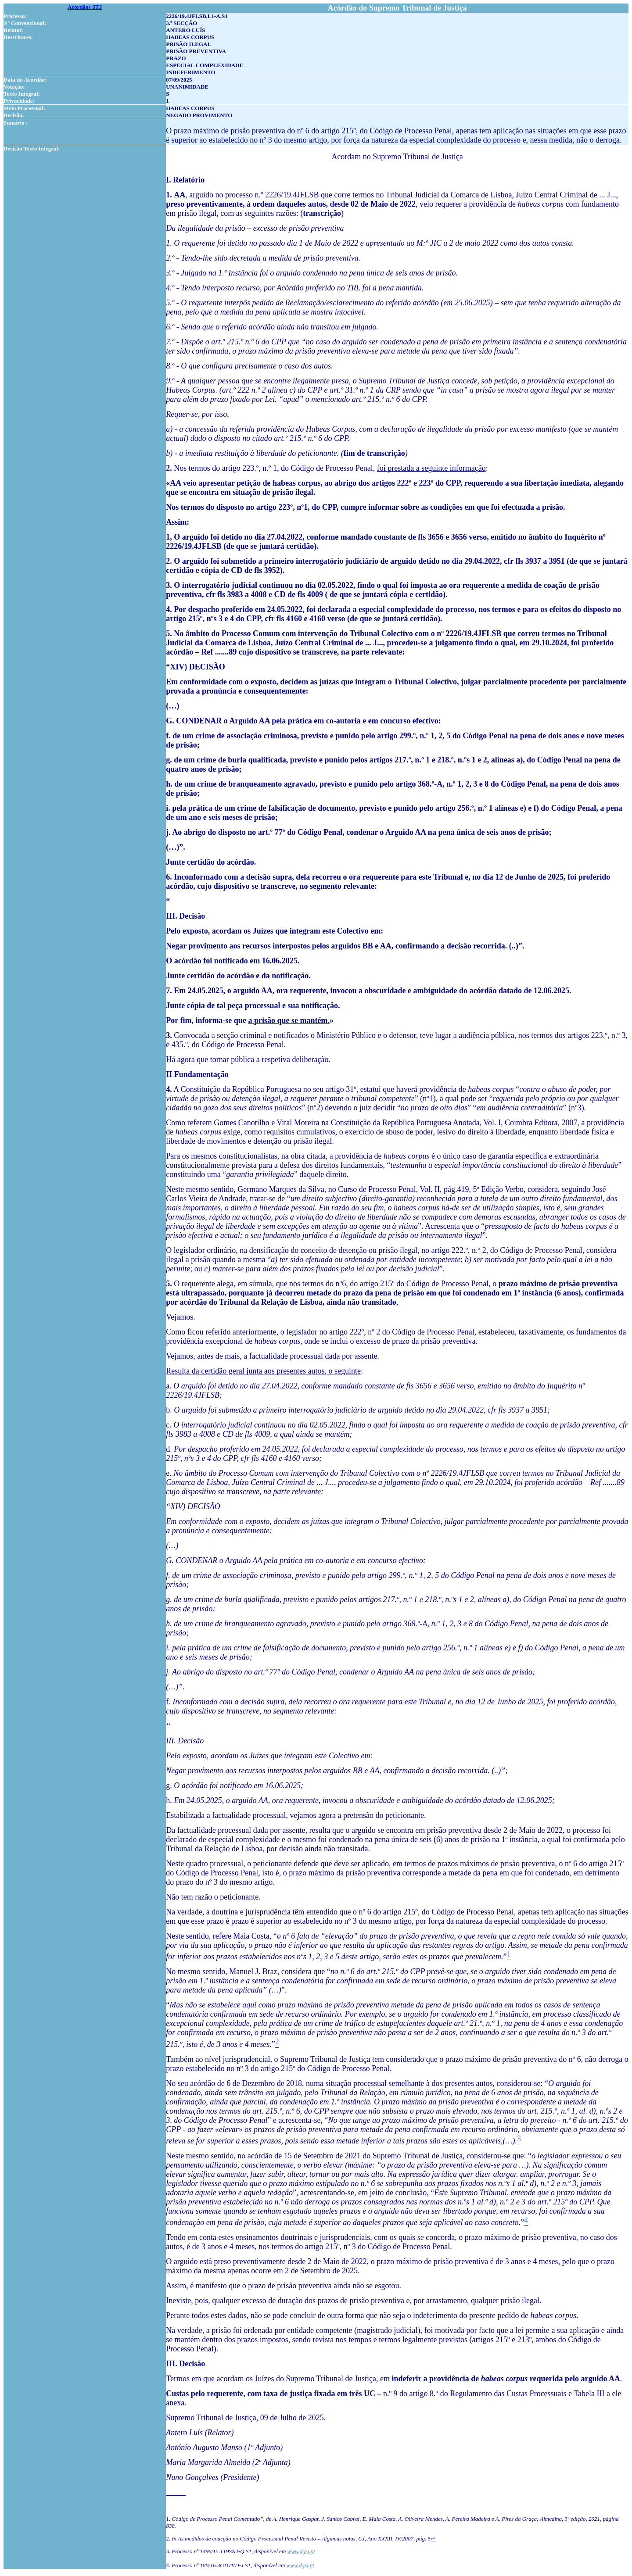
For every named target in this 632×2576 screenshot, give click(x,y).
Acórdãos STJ (85, 7)
